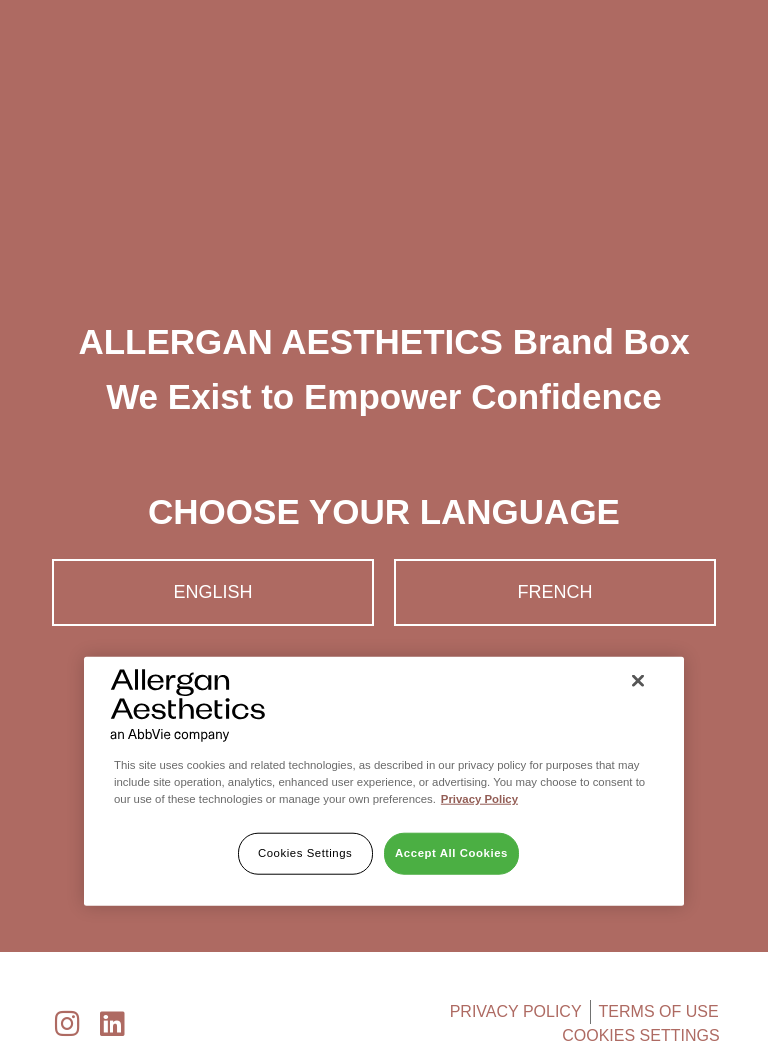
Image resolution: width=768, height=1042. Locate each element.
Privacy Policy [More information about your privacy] (479, 799)
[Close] (638, 681)
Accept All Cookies (451, 853)
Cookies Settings (305, 853)
